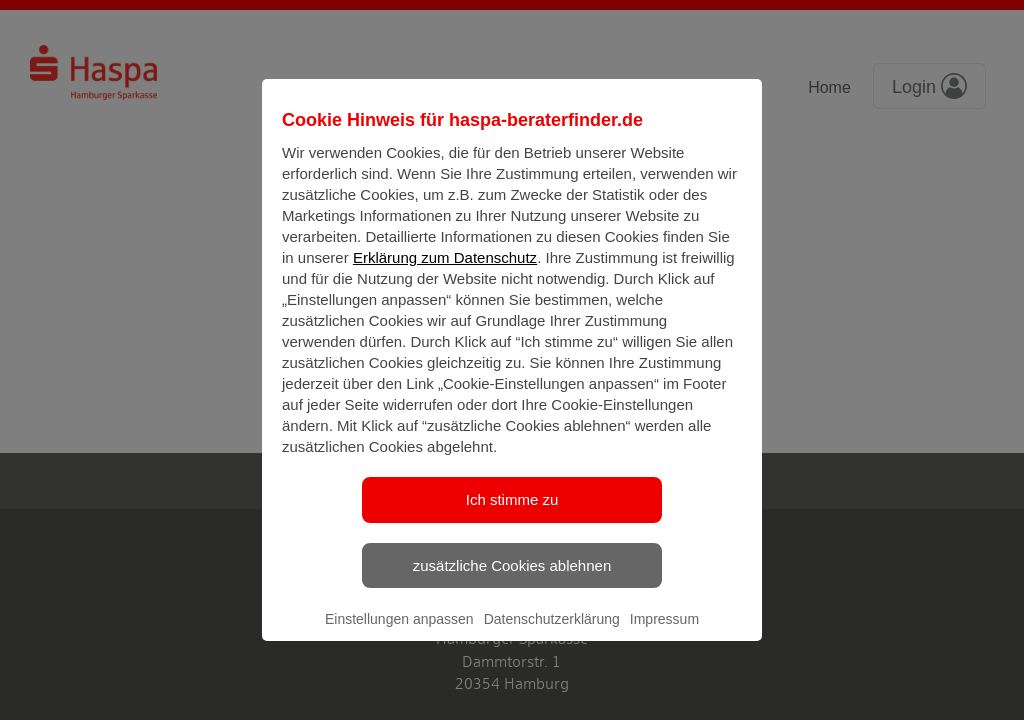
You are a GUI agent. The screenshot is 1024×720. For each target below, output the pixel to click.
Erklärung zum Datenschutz (445, 274)
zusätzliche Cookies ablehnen (512, 581)
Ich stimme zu (512, 516)
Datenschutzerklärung (552, 636)
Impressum (664, 636)
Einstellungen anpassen (399, 636)
